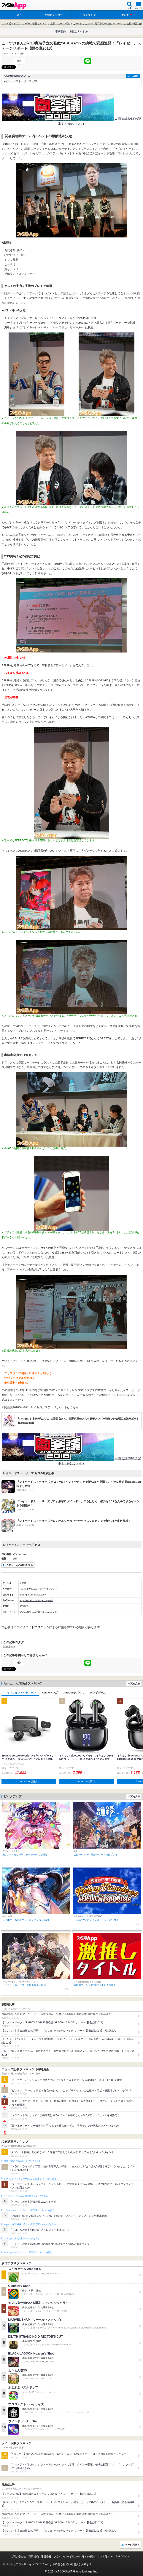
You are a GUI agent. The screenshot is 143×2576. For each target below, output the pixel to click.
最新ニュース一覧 (60, 23)
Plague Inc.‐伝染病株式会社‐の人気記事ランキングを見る (30, 2224)
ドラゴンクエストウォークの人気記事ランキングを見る (30, 2179)
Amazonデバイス (73, 1692)
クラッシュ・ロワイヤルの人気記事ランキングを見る (29, 2210)
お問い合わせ (18, 2556)
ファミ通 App (13, 5)
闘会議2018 (9, 1646)
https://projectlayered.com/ (33, 1594)
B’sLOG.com (123, 2556)
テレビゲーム (98, 1692)
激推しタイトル (78, 31)
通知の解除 (88, 2556)
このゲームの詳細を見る (19, 1565)
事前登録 (60, 31)
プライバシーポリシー (67, 2556)
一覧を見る (134, 1683)
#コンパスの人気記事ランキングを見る (22, 2161)
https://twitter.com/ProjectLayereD (36, 1600)
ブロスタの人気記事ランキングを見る (21, 2238)
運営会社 (46, 2556)
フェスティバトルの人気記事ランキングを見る (26, 2196)
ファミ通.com (105, 2556)
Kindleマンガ (50, 1692)
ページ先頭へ (132, 2544)
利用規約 (33, 2556)
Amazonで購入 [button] (29, 1781)
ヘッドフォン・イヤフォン (20, 1692)
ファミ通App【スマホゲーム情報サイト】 (24, 23)
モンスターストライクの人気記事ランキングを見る (28, 2252)
